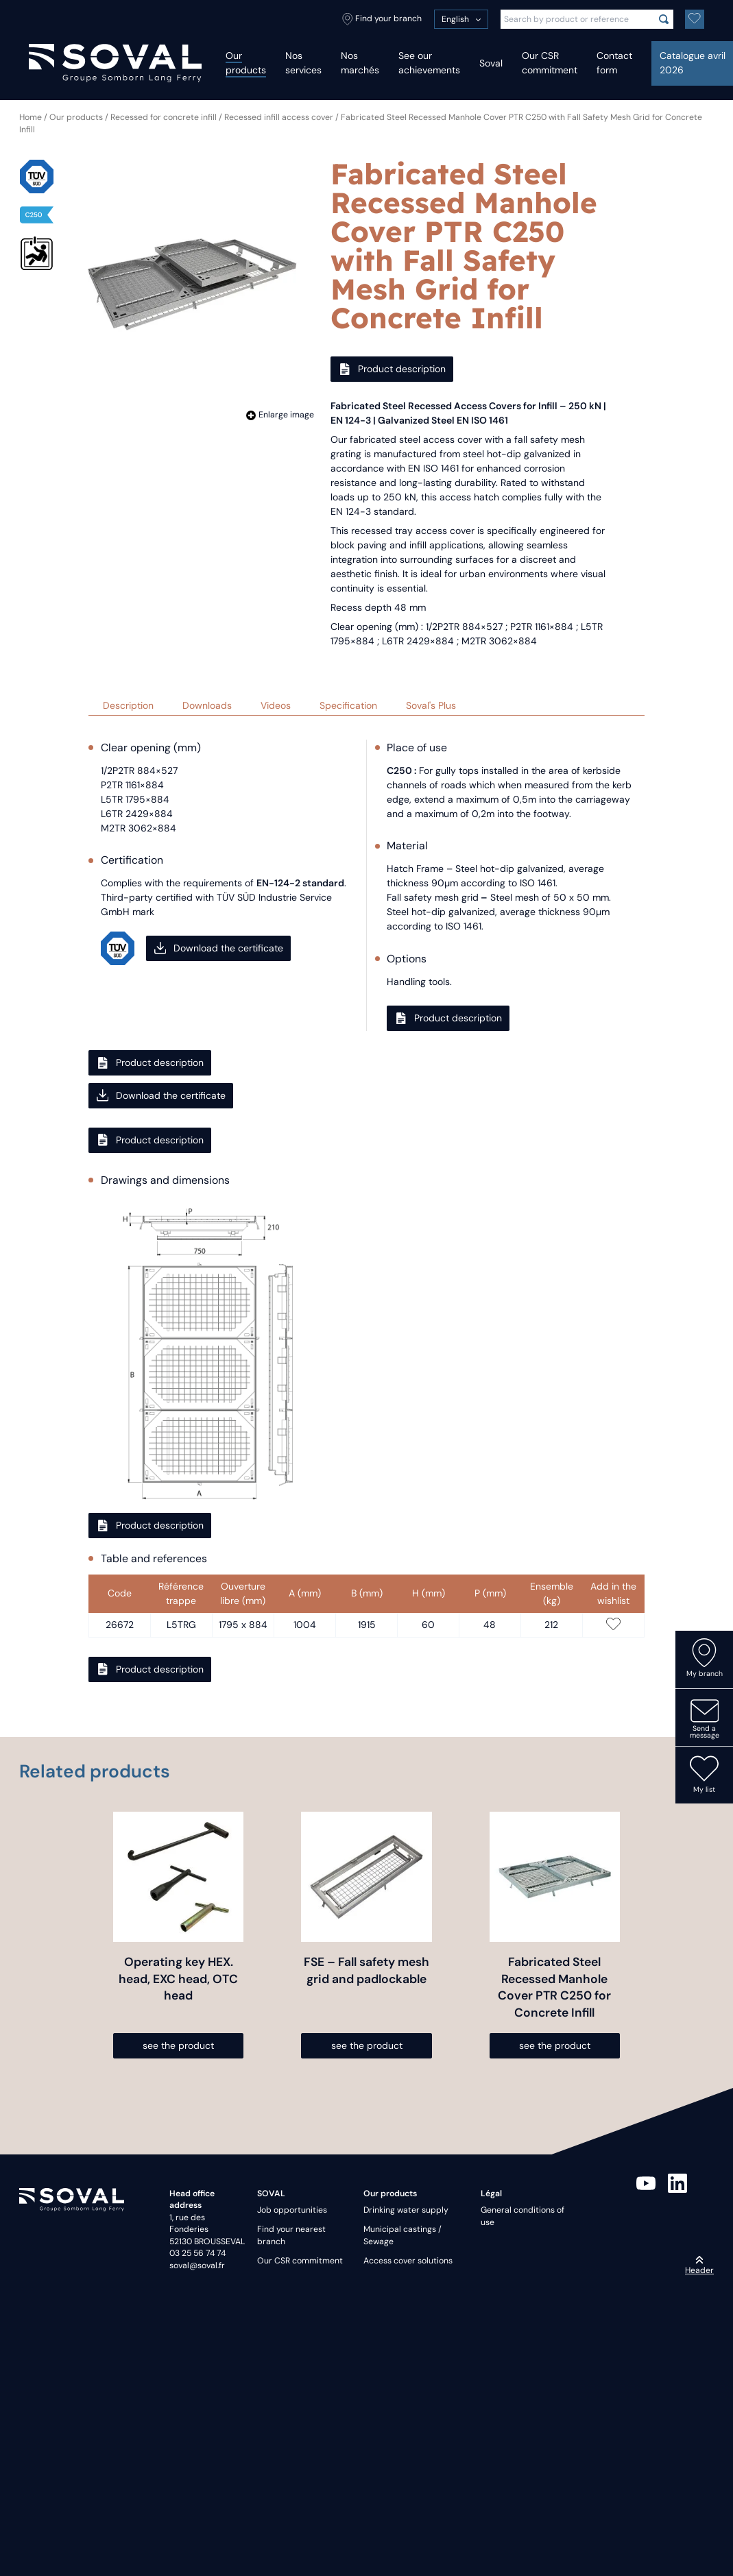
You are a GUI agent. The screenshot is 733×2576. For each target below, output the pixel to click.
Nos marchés (360, 62)
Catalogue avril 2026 (692, 62)
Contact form (614, 62)
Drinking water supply (405, 2209)
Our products (246, 62)
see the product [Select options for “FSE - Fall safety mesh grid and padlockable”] (366, 2045)
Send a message (704, 1718)
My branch (704, 1658)
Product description (392, 369)
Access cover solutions (408, 2260)
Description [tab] (128, 705)
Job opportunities (292, 2209)
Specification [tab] (348, 705)
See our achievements (429, 62)
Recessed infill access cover (278, 117)
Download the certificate (218, 948)
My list (704, 1774)
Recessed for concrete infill (163, 117)
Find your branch (381, 19)
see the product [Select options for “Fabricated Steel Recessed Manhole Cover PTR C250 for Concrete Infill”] (554, 2045)
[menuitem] (461, 19)
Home (30, 117)
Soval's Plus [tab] (431, 705)
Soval (491, 63)
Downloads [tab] (207, 705)
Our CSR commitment (549, 62)
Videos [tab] (276, 705)
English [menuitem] (455, 19)
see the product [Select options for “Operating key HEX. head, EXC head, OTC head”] (178, 2045)
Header (699, 2265)
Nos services (303, 62)
